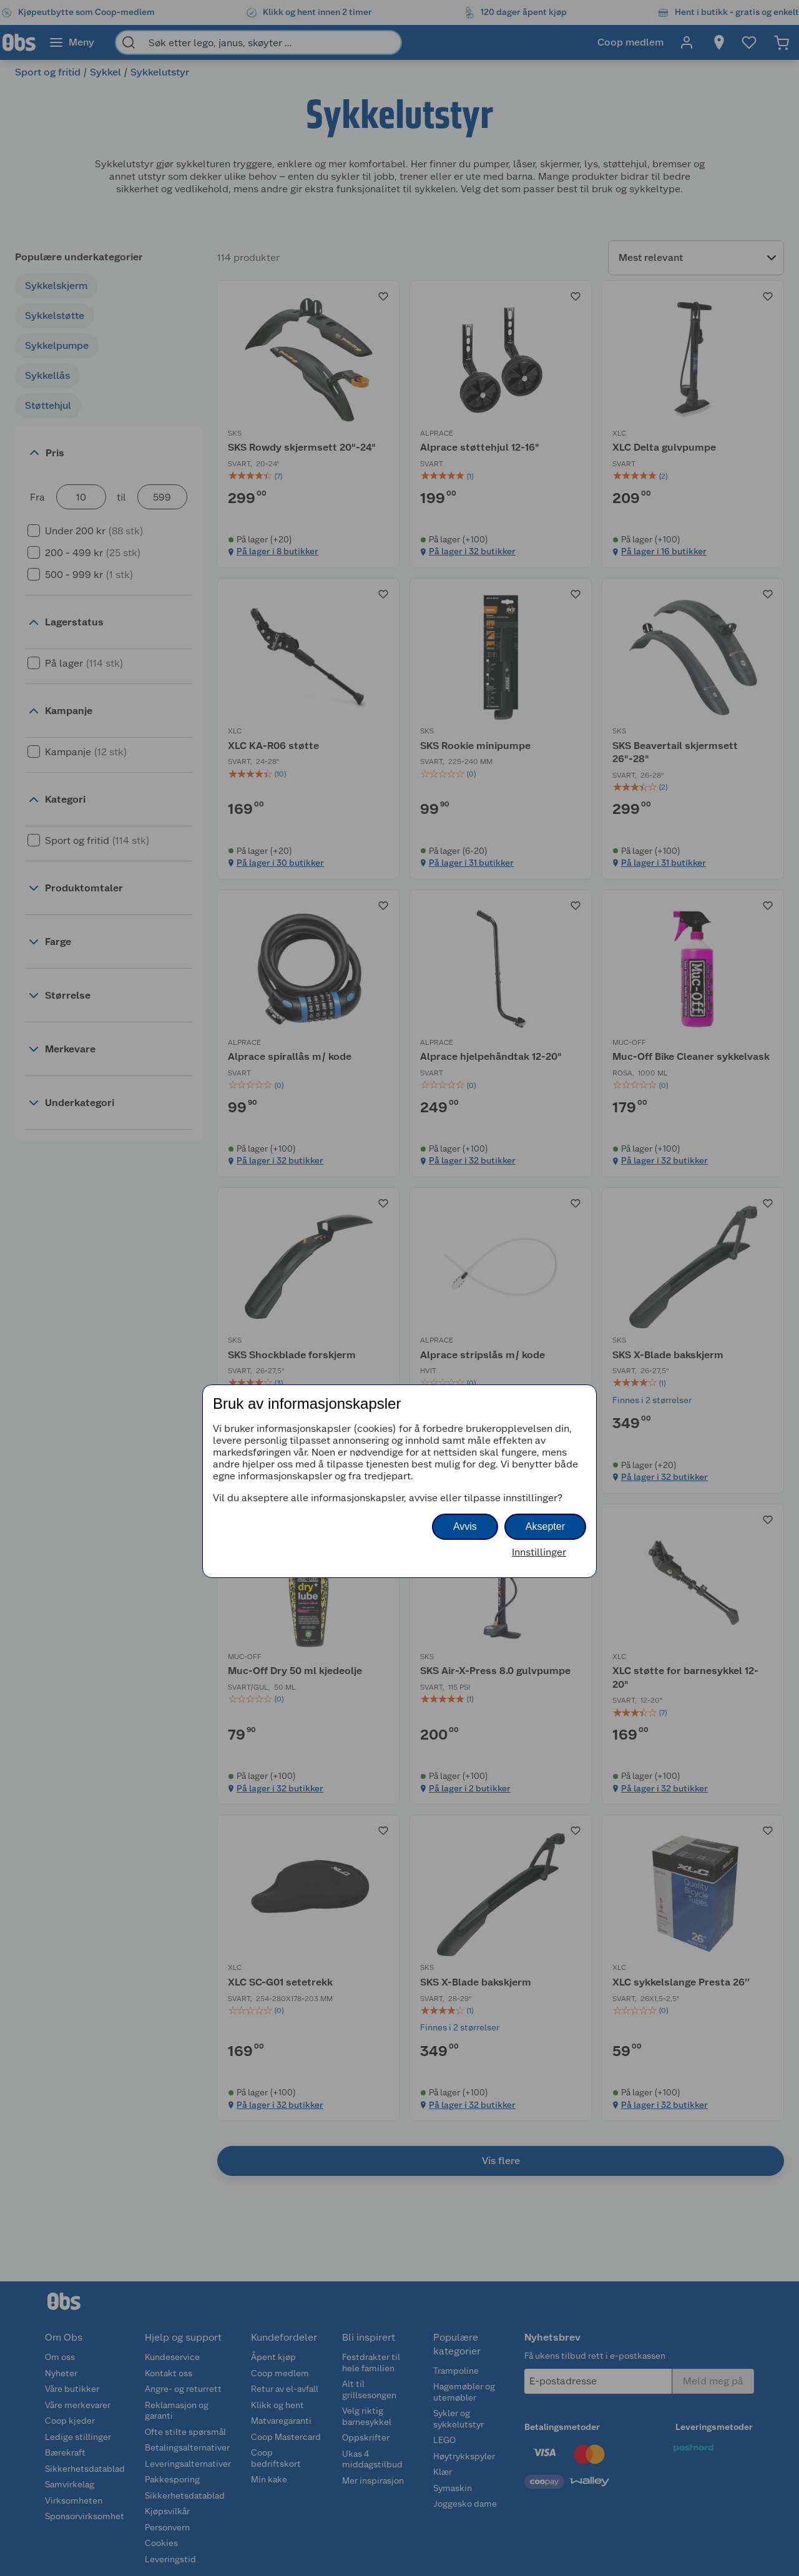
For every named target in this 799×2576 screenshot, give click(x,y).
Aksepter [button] (545, 1526)
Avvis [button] (465, 1526)
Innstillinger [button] (539, 1552)
